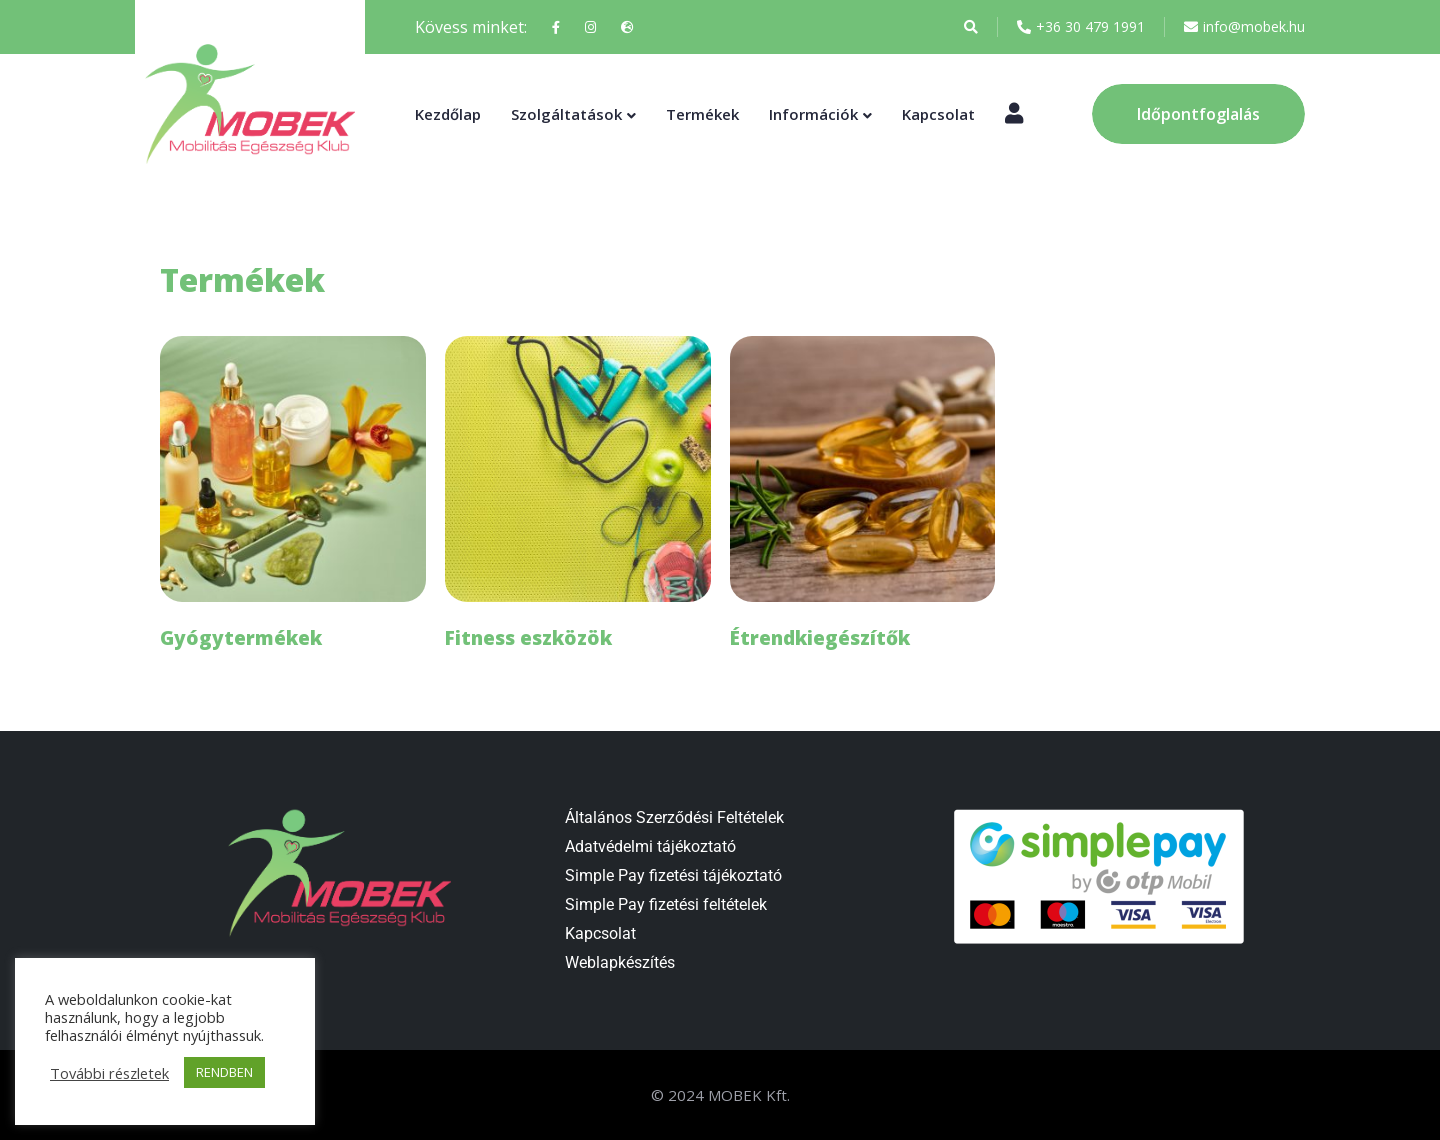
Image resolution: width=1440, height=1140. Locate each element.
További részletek (109, 1073)
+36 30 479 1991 (1081, 27)
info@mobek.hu (1244, 27)
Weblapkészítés (620, 962)
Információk (813, 114)
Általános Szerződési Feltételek (674, 817)
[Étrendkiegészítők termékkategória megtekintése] (863, 498)
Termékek (702, 114)
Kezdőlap (448, 114)
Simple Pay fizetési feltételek (666, 904)
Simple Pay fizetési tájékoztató (673, 875)
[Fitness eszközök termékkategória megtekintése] (578, 498)
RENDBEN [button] (224, 1072)
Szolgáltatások (566, 114)
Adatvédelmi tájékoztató (650, 846)
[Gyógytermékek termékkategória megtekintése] (293, 498)
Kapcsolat (938, 114)
